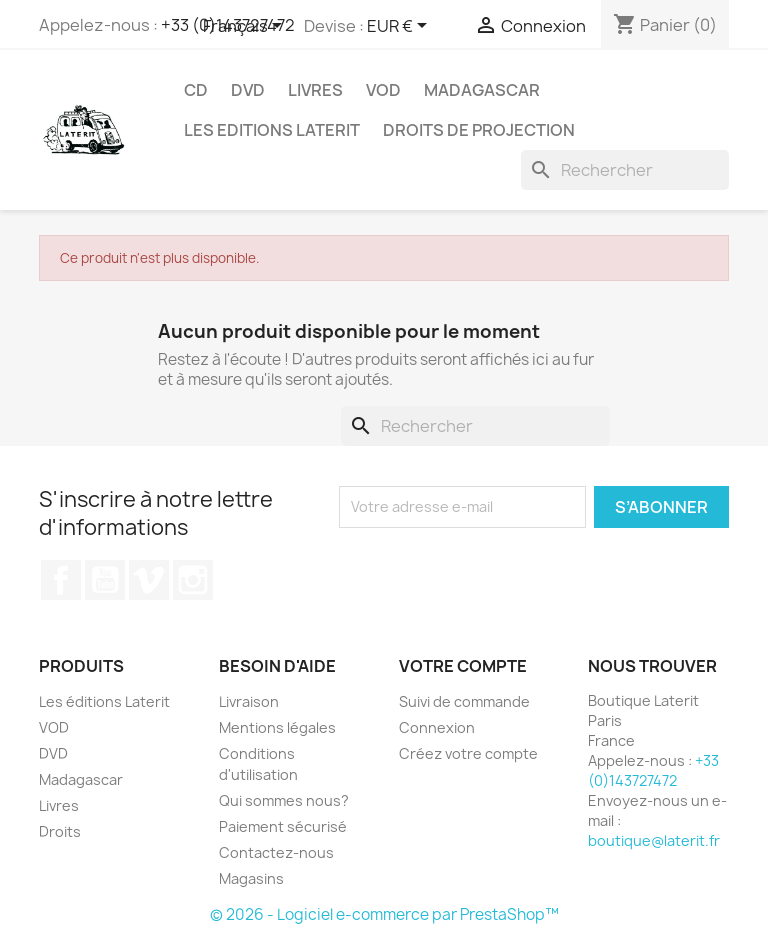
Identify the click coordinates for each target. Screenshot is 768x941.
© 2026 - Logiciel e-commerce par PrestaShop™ (384, 914)
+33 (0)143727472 (653, 770)
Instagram (193, 580)
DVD (248, 90)
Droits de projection (479, 130)
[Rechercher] (625, 170)
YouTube (105, 580)
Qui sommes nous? (284, 800)
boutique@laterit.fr (654, 840)
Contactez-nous (276, 852)
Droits (60, 831)
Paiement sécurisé (283, 826)
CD (196, 90)
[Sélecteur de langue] (246, 27)
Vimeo (149, 580)
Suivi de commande (464, 701)
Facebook (61, 580)
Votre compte (463, 666)
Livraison (249, 701)
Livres (315, 90)
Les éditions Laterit (104, 701)
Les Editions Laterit (272, 130)
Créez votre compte (468, 753)
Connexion (437, 727)
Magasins (251, 878)
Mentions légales (277, 727)
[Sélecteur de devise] (400, 27)
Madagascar (482, 90)
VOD (383, 90)
